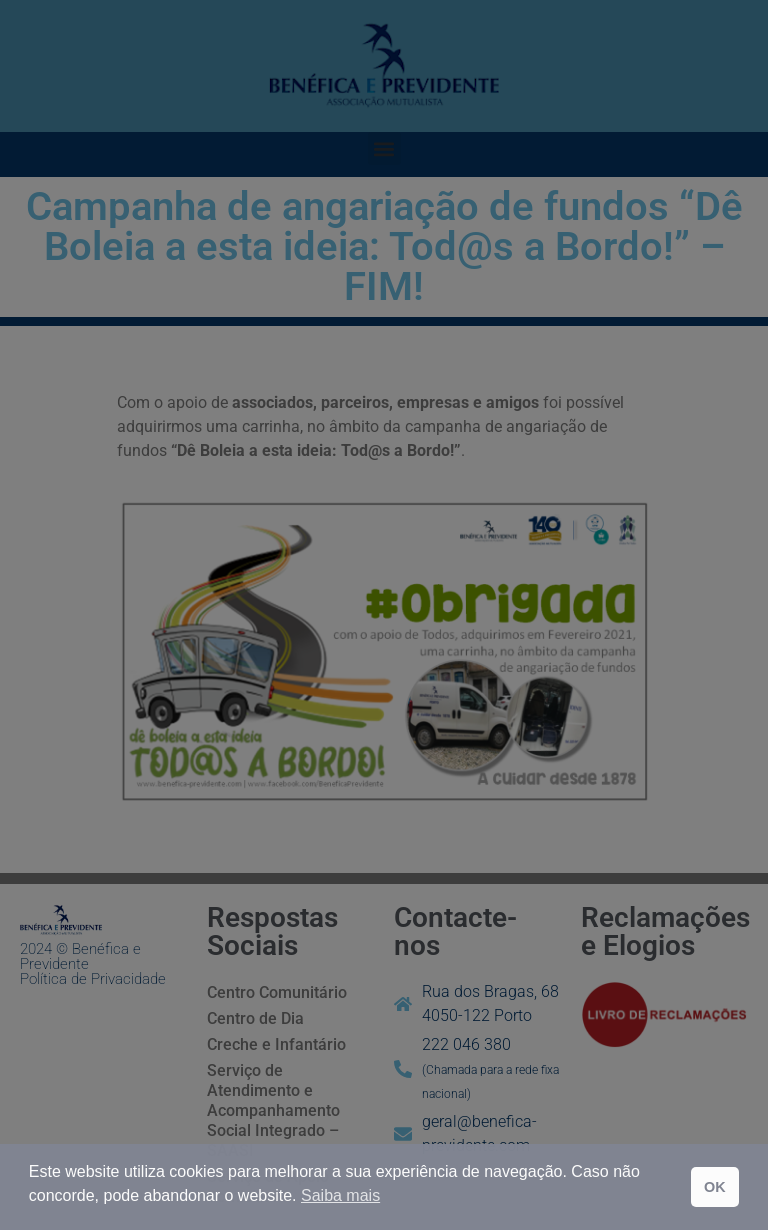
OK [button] (715, 1187)
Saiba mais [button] (340, 1195)
